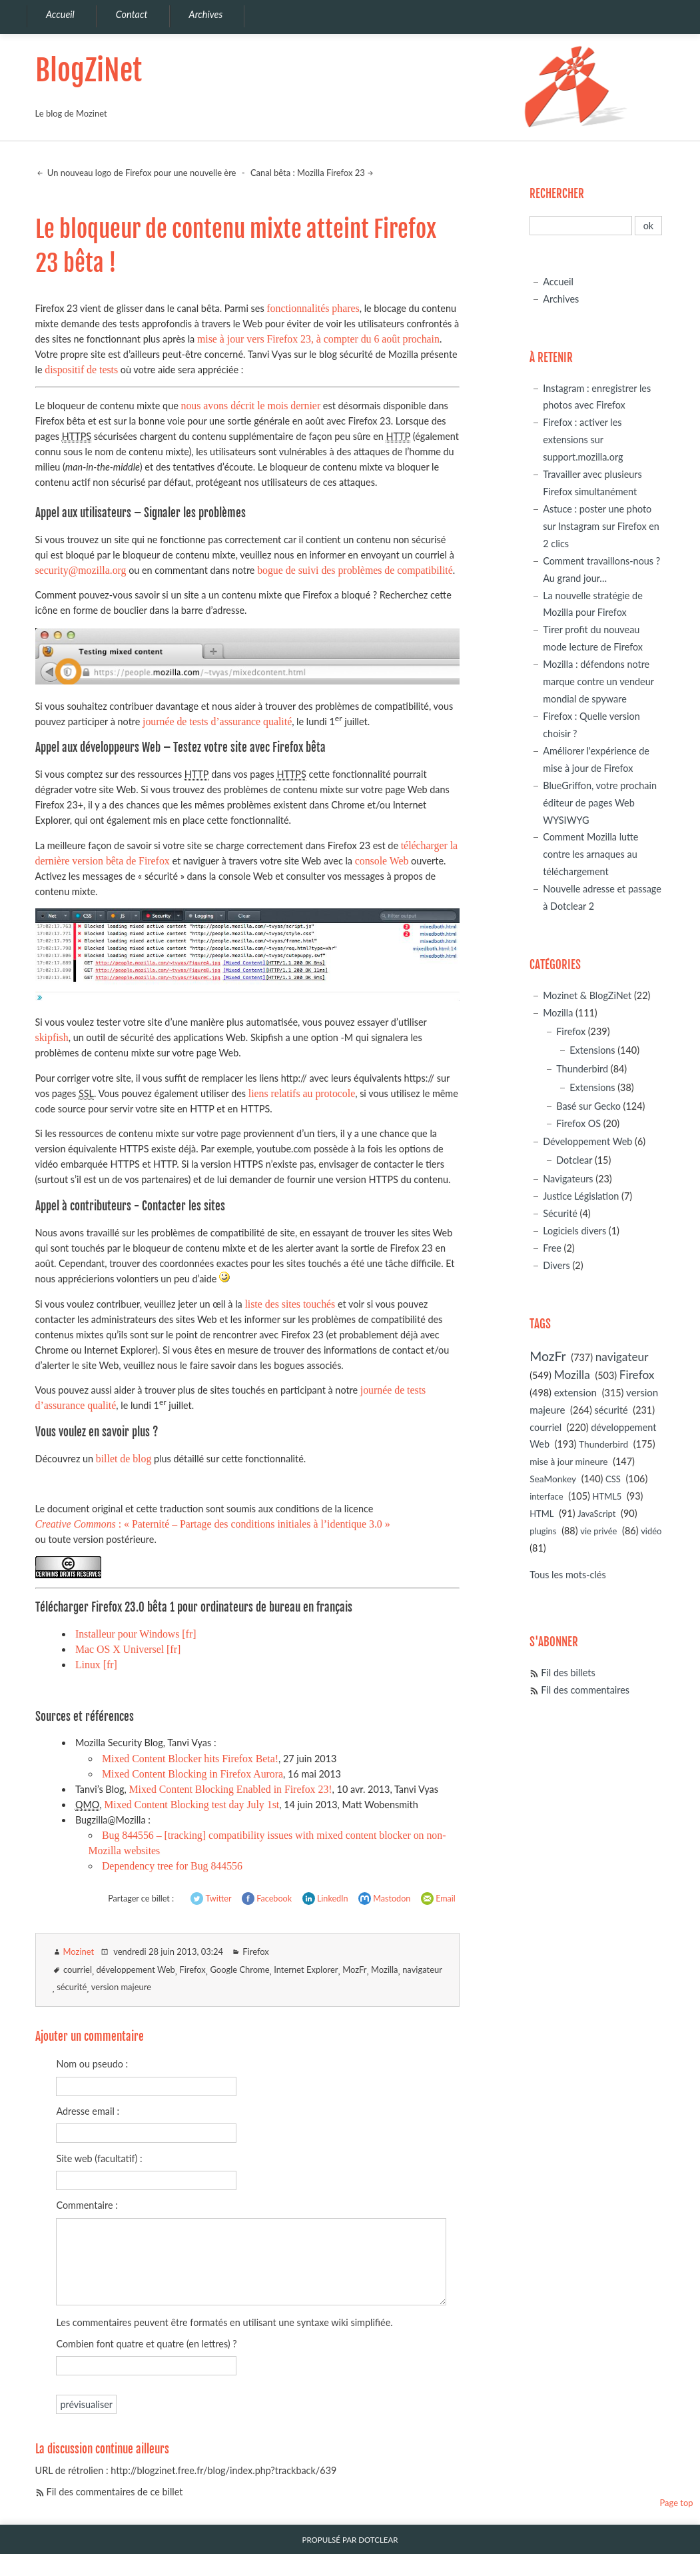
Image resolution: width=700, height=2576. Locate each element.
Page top (676, 2502)
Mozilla (384, 1969)
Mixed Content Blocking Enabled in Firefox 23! (230, 1789)
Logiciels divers (574, 1230)
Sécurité (560, 1213)
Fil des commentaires (585, 1690)
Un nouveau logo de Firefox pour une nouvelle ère (140, 172)
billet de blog (124, 1458)
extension (575, 1392)
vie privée (598, 1531)
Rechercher (556, 194)
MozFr (354, 1969)
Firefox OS (578, 1123)
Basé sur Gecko (588, 1106)
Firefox (255, 1951)
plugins (542, 1531)
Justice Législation (581, 1196)
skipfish (52, 1037)
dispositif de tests (81, 369)
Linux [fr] (96, 1664)
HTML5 (607, 1496)
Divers (556, 1265)
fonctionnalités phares (312, 308)
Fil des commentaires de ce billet (115, 2491)
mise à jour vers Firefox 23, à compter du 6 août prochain (318, 339)
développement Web (136, 1969)
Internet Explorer (306, 1969)
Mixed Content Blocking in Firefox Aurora (192, 1774)
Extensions (592, 1050)
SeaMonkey (552, 1478)
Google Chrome (239, 1969)
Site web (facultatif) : (99, 2158)
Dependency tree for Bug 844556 (172, 1866)
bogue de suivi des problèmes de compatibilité (355, 570)
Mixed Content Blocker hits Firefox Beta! (190, 1758)
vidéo (651, 1531)
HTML (541, 1513)
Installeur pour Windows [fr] (135, 1634)
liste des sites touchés (289, 1304)
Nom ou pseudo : (92, 2063)
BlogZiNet (88, 70)
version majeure (121, 1986)
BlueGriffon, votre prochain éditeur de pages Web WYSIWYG (600, 803)
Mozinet (79, 1951)
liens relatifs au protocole (301, 1093)
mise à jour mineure (568, 1461)
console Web (382, 860)
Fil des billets (568, 1672)
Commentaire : (86, 2205)
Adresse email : (87, 2111)
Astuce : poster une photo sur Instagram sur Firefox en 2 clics (601, 526)
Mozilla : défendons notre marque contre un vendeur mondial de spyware (598, 681)
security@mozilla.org (81, 570)
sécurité (72, 1986)
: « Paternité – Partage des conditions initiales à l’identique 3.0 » (212, 1524)
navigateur (422, 1969)
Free (552, 1248)
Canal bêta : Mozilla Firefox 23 (307, 172)
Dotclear (574, 1160)
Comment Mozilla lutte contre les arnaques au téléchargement (590, 854)
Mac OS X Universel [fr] (127, 1649)
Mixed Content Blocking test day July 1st (191, 1804)
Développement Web (587, 1141)
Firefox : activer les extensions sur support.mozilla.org (583, 440)
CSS (613, 1479)
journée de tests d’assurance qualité (217, 721)
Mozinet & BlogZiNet (587, 995)
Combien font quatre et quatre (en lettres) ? (146, 2343)
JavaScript (596, 1513)
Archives (561, 299)
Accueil (558, 281)
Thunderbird (582, 1068)
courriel (77, 1969)
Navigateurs (568, 1178)
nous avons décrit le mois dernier (250, 405)
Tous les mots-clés (567, 1574)
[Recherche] (580, 225)
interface (546, 1496)
